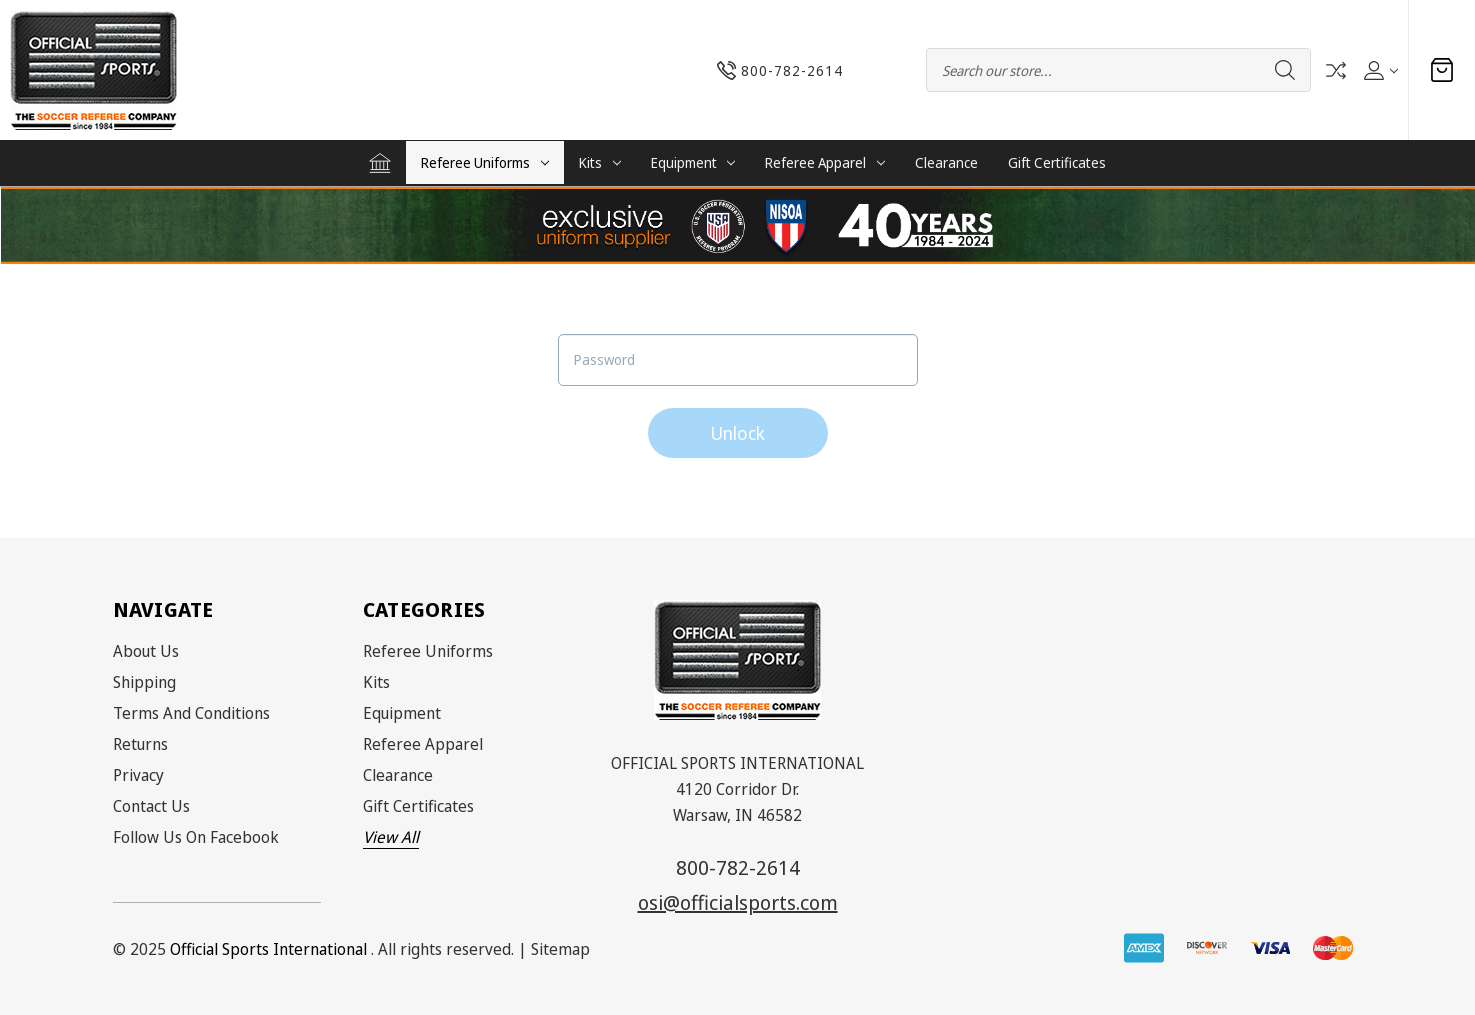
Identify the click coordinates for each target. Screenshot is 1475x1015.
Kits (600, 162)
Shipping (144, 682)
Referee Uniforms (485, 162)
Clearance (946, 162)
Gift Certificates (1057, 162)
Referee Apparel (825, 162)
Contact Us (151, 806)
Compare (1336, 70)
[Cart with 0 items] (1442, 70)
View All (391, 837)
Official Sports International (268, 949)
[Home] (380, 163)
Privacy (138, 775)
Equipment (693, 162)
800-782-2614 (738, 867)
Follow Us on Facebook (196, 837)
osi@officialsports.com (738, 902)
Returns (140, 744)
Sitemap (560, 949)
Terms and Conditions (191, 713)
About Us (146, 651)
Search (1285, 70)
